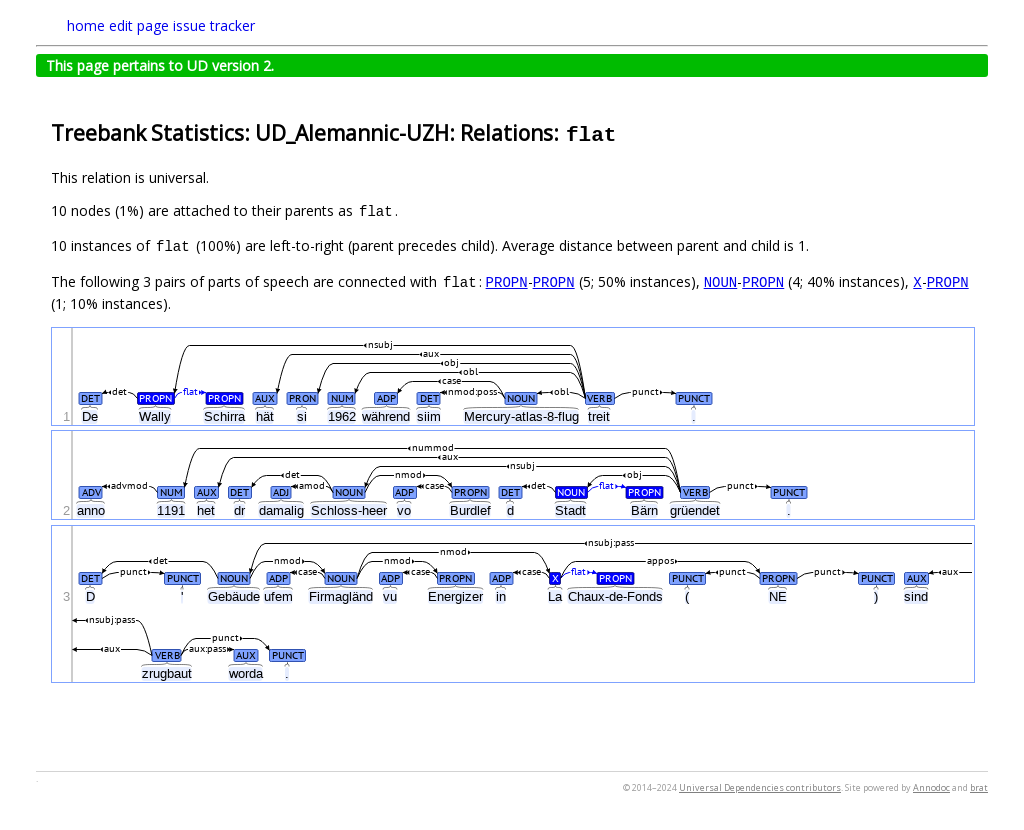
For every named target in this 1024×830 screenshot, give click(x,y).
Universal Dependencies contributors (760, 787)
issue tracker (214, 25)
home (86, 25)
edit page (139, 25)
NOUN (721, 281)
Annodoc (931, 787)
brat (979, 787)
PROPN (507, 281)
